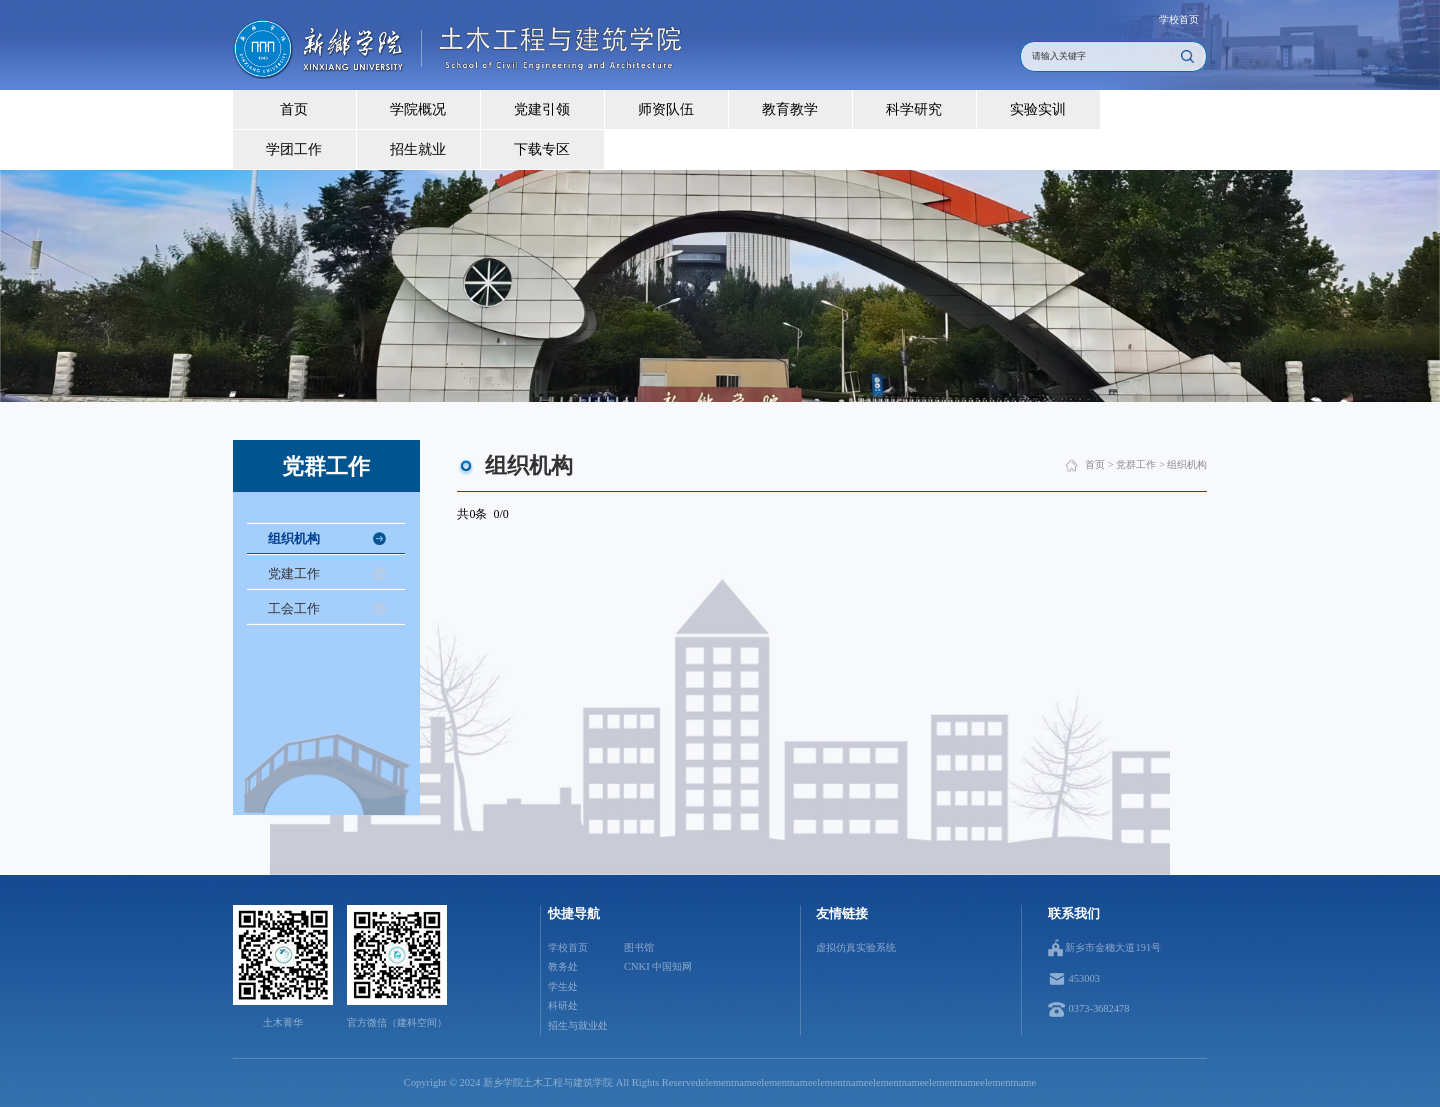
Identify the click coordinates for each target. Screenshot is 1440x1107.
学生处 (563, 986)
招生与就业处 (578, 1025)
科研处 (563, 1005)
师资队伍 (666, 109)
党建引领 (542, 109)
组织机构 (294, 538)
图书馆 (639, 947)
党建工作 (294, 573)
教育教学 (790, 109)
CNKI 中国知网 (658, 966)
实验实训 (1038, 109)
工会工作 (294, 608)
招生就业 (418, 149)
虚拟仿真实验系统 (856, 947)
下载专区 (542, 149)
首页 (294, 109)
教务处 (563, 966)
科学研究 (914, 109)
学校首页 (1179, 19)
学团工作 (294, 149)
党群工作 (1136, 464)
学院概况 (418, 109)
